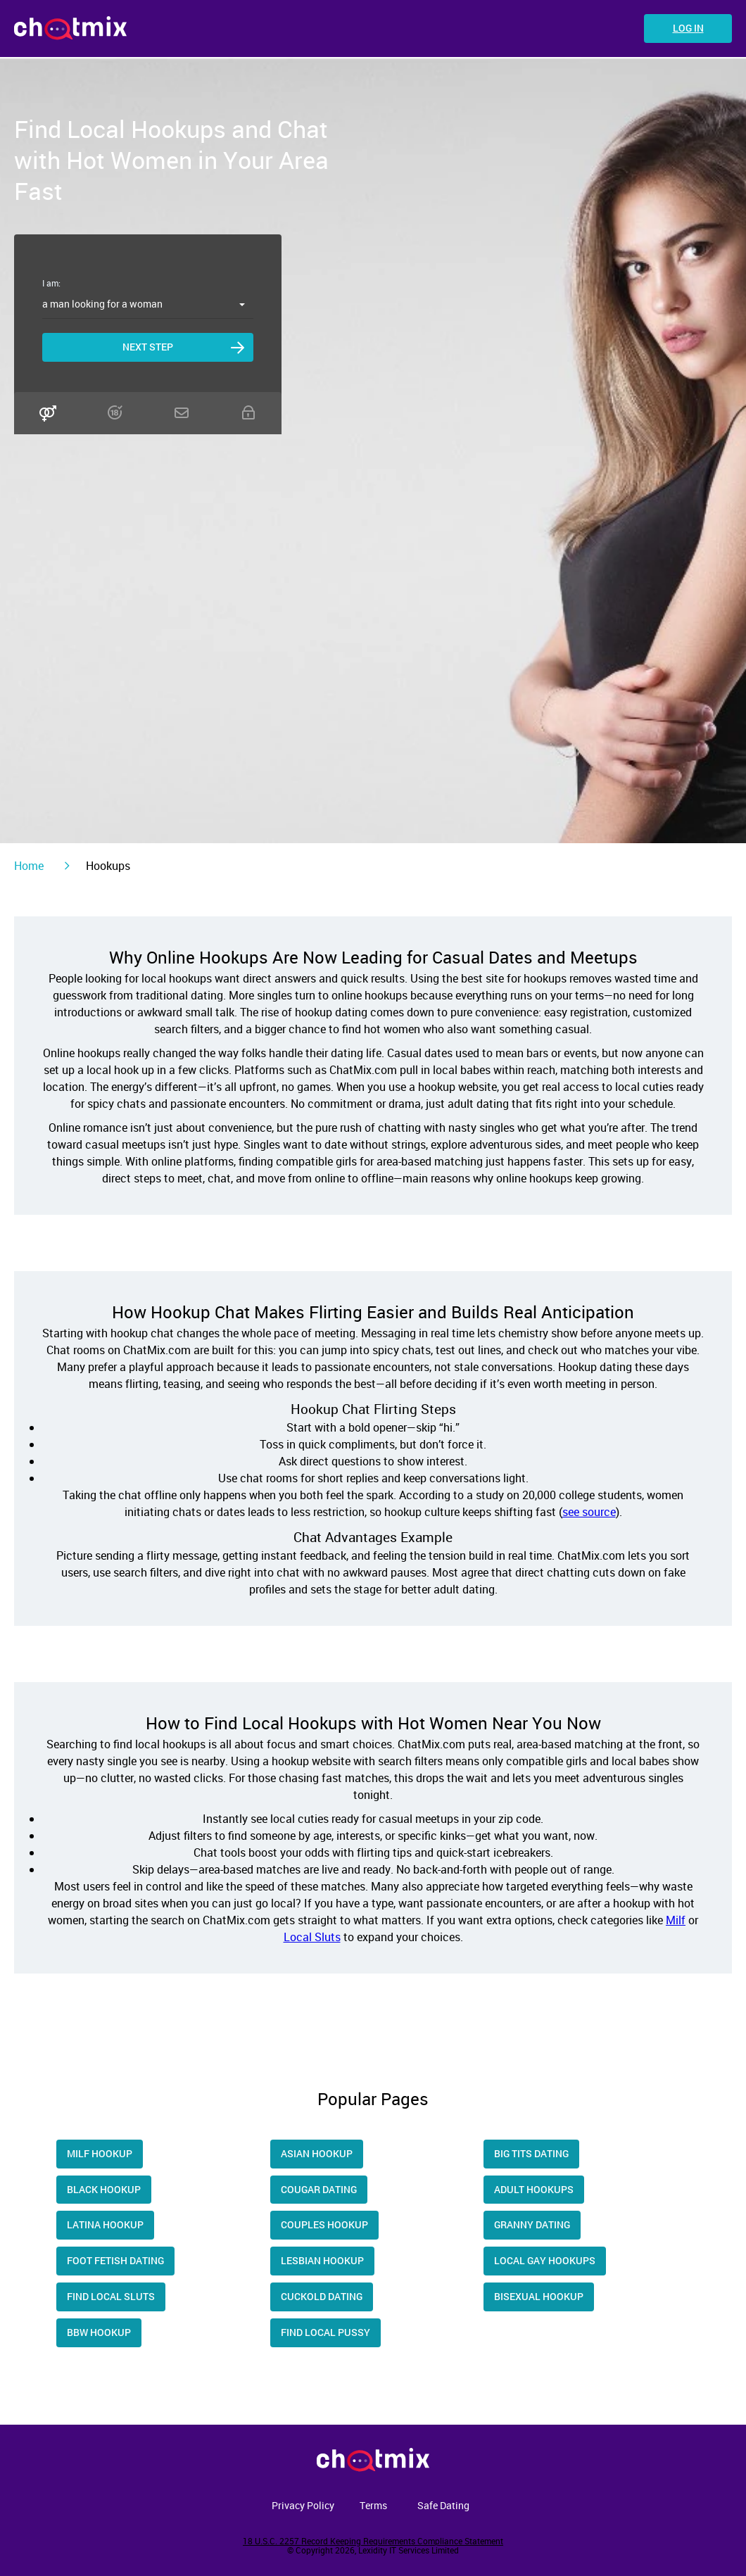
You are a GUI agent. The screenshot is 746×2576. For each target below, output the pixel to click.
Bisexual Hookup (538, 2296)
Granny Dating (532, 2224)
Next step (147, 346)
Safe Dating (443, 2505)
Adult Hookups (534, 2189)
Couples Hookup (324, 2224)
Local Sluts (312, 1937)
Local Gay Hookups (544, 2260)
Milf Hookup (99, 2153)
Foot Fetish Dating (115, 2260)
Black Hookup (104, 2189)
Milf (675, 1920)
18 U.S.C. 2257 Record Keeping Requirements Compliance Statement (373, 2540)
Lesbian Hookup (322, 2260)
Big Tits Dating (531, 2153)
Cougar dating (319, 2189)
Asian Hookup (317, 2153)
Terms (373, 2505)
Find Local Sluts (111, 2296)
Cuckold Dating (321, 2296)
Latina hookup (105, 2224)
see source (589, 1512)
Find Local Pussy (325, 2332)
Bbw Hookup (99, 2332)
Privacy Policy (303, 2505)
